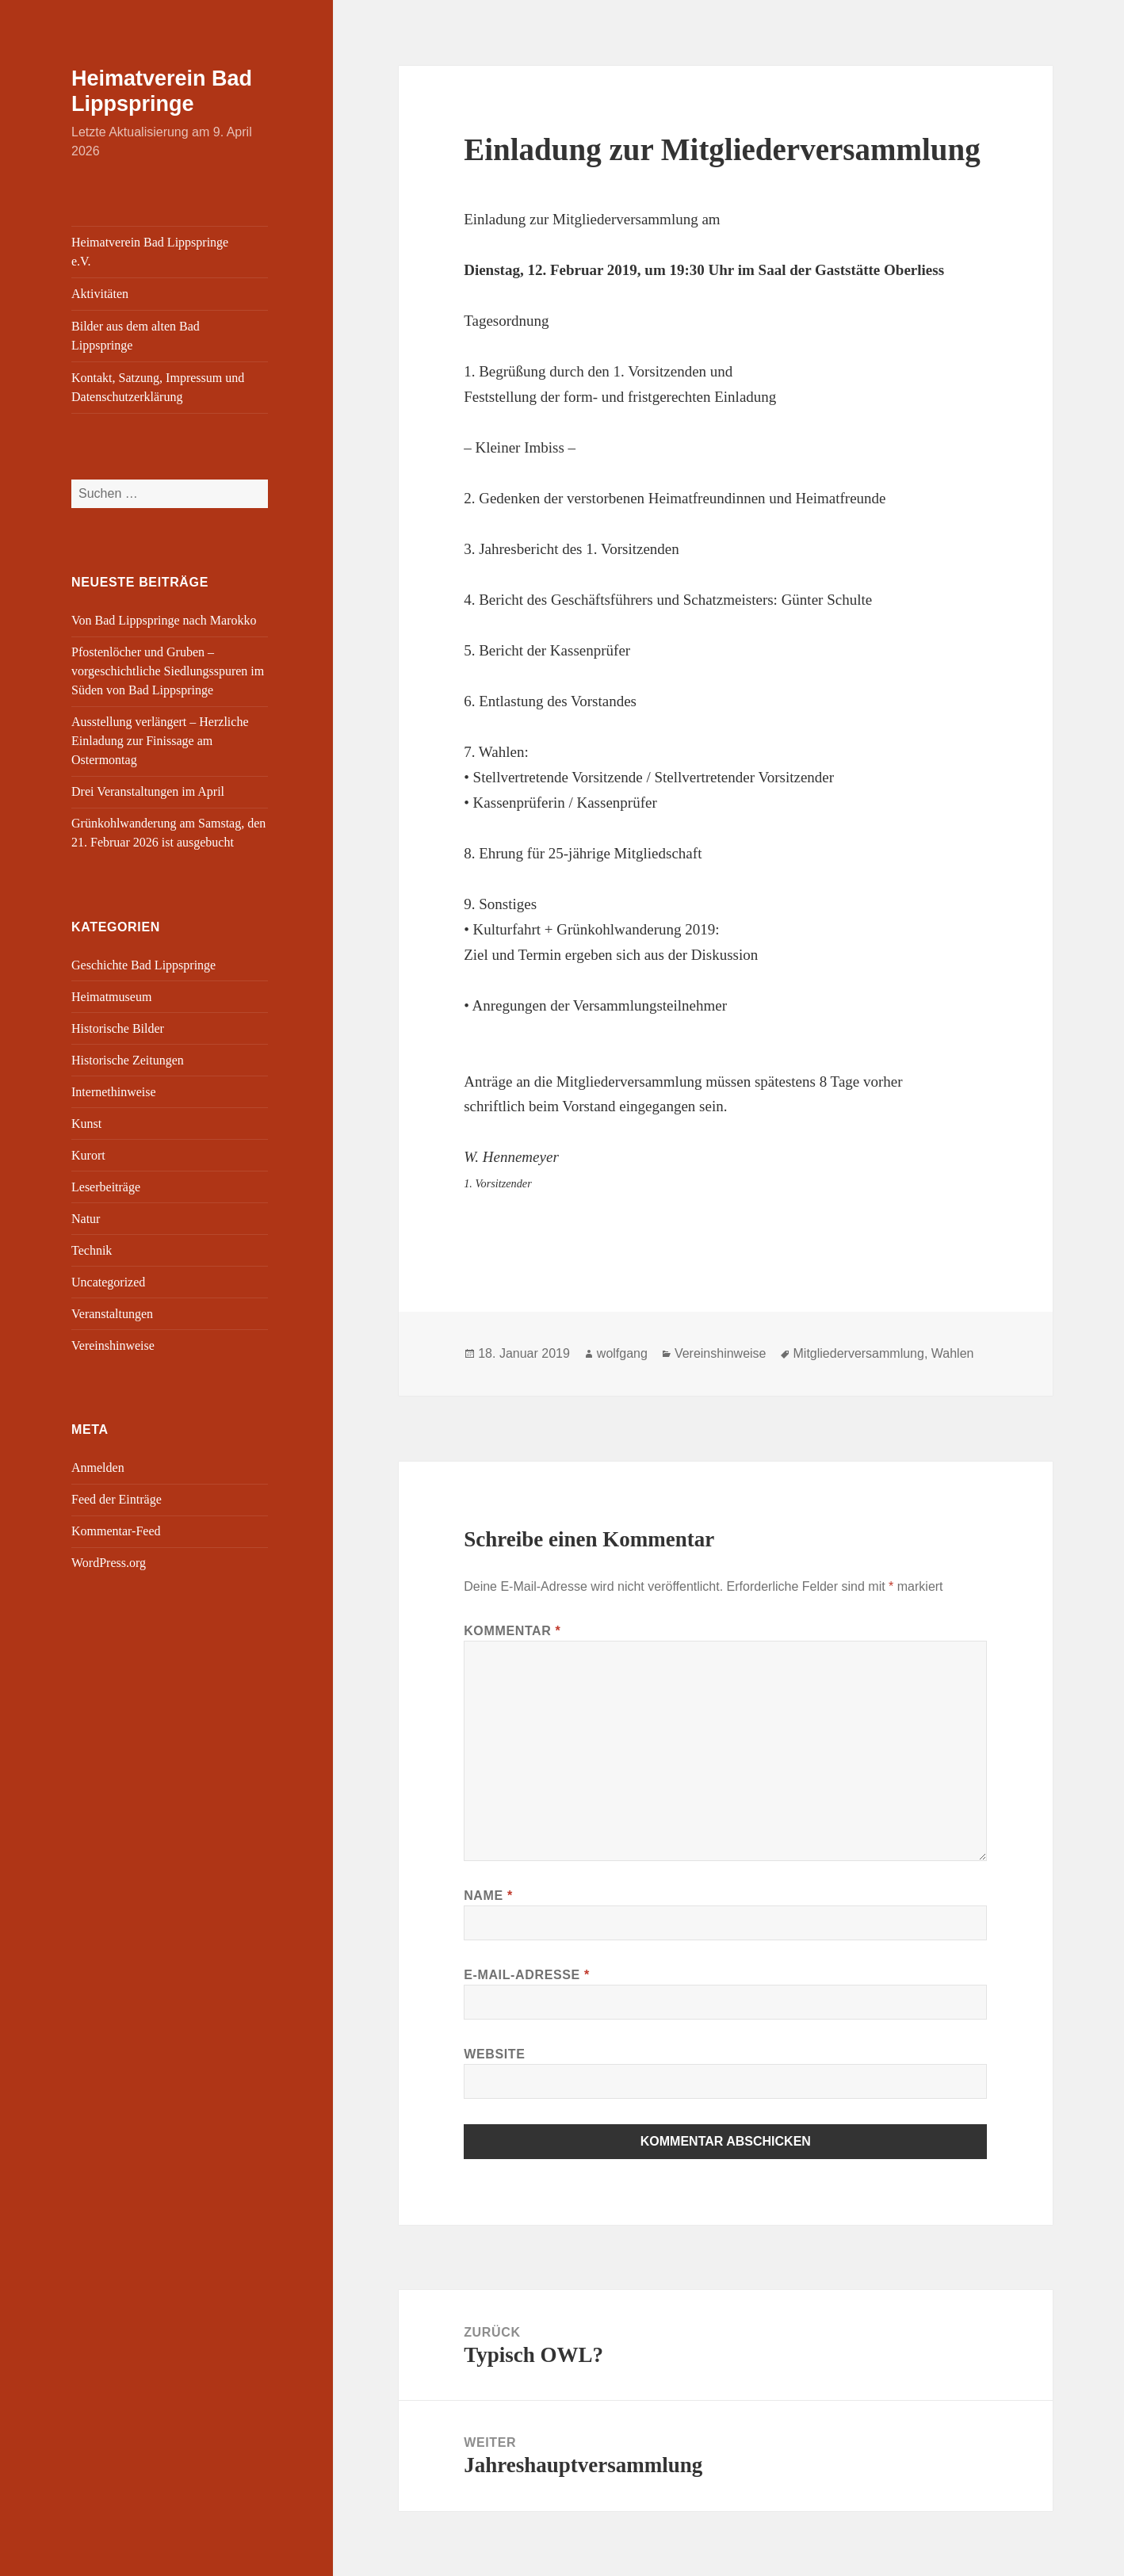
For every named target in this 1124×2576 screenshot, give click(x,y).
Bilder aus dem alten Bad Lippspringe (135, 335)
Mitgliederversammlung (858, 1353)
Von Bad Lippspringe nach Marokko (163, 620)
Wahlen (952, 1353)
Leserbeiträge (105, 1187)
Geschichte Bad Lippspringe (143, 965)
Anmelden (97, 1467)
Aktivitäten (99, 293)
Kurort (88, 1155)
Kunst (86, 1123)
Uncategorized (108, 1282)
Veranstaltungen (112, 1313)
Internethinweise (113, 1092)
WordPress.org (108, 1562)
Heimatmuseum (111, 996)
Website (494, 2054)
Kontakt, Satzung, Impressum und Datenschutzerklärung (157, 387)
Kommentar (512, 1631)
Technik (91, 1250)
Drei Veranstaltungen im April (147, 791)
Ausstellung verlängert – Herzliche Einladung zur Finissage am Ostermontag (159, 740)
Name (488, 1895)
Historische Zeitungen (127, 1060)
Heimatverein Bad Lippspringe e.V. (149, 251)
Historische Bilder (117, 1028)
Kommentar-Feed (116, 1531)
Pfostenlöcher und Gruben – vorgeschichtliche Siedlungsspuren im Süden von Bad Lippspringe (167, 671)
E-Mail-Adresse (527, 1975)
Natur (85, 1218)
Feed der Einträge (116, 1499)
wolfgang (622, 1353)
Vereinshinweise (113, 1345)
